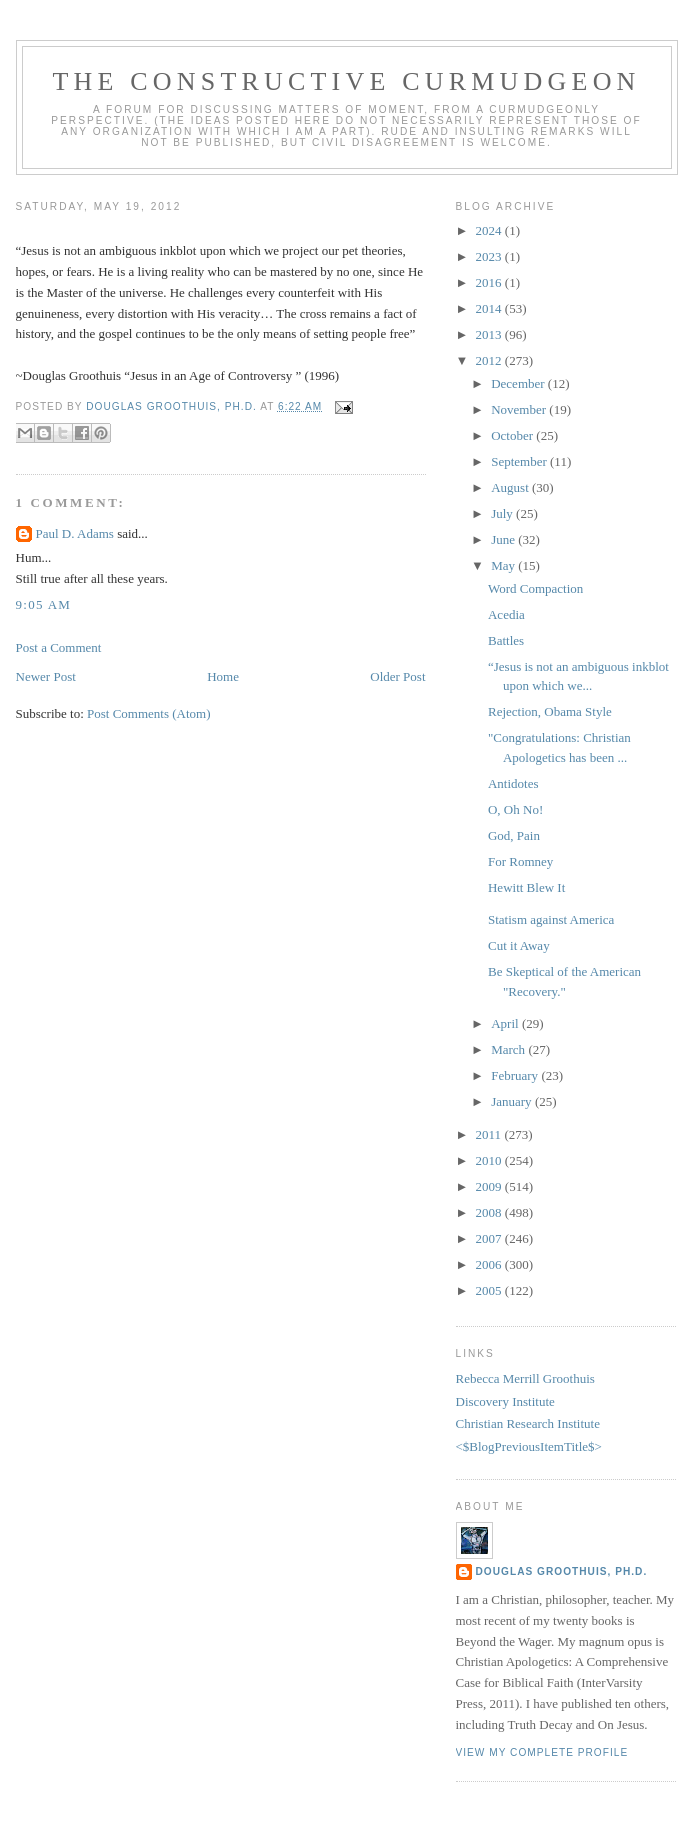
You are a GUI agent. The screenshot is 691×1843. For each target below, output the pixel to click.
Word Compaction (535, 588)
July (503, 513)
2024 (490, 230)
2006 (490, 1264)
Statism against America (551, 919)
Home (223, 676)
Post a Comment (59, 647)
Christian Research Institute (528, 1423)
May (504, 565)
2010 (490, 1160)
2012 (490, 360)
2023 (490, 256)
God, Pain (514, 835)
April (506, 1023)
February (516, 1075)
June (504, 539)
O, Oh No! (515, 809)
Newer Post (46, 676)
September (520, 461)
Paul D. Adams (75, 533)
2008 (490, 1212)
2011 (490, 1134)
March (509, 1049)
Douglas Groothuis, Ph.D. (562, 1571)
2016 (490, 282)
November (520, 409)
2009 (490, 1186)
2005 (490, 1290)
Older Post (397, 676)
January (513, 1101)
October (513, 435)
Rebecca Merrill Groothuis (525, 1378)
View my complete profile (542, 1752)
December (519, 383)
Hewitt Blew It (526, 887)
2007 (490, 1238)
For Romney (520, 861)
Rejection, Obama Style (550, 711)
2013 (490, 334)
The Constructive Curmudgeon (346, 81)
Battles (506, 640)
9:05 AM (44, 604)
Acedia (506, 614)
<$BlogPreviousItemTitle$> (529, 1446)
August (511, 487)
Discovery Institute (505, 1401)
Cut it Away (519, 945)
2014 (490, 308)
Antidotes (513, 783)
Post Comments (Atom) (149, 713)
